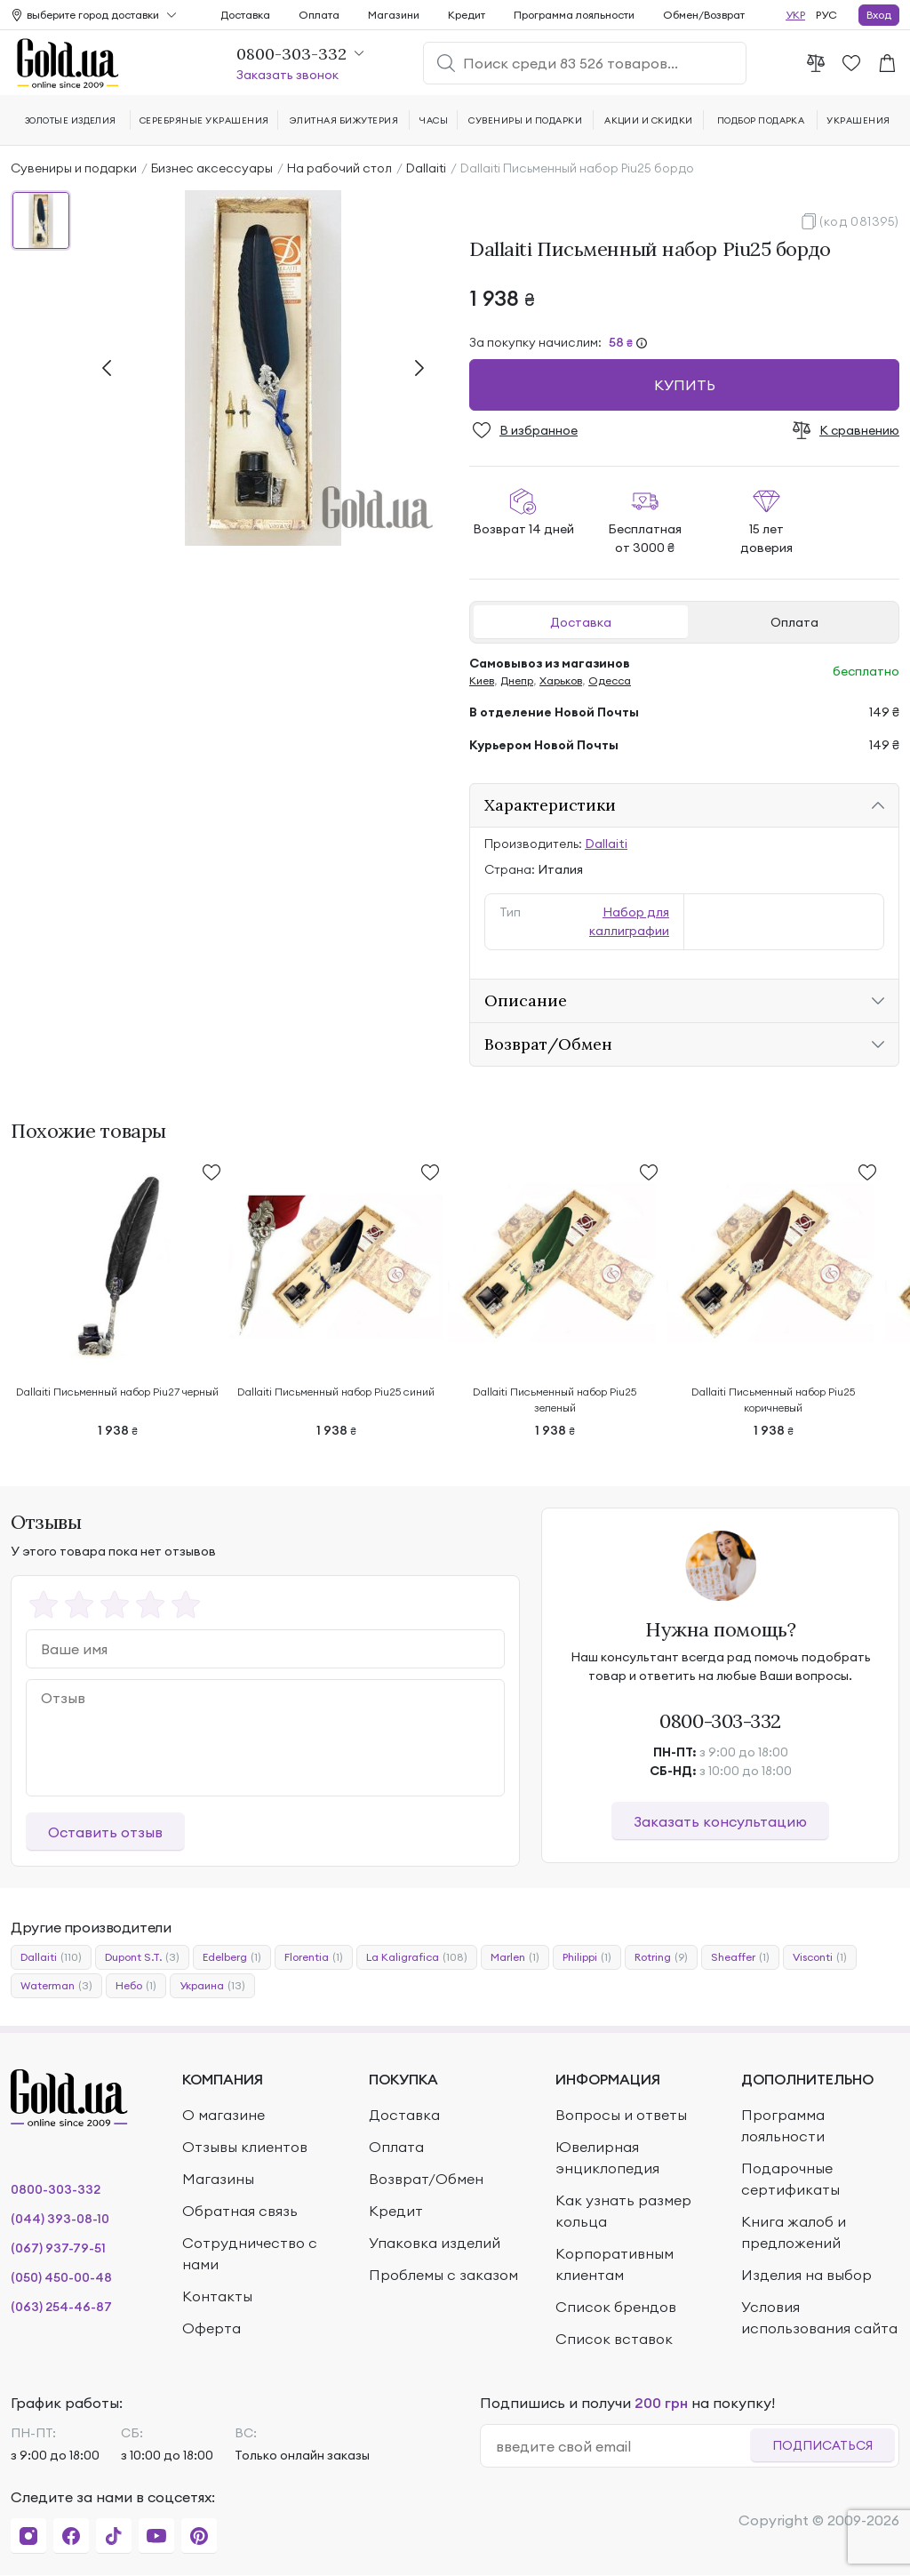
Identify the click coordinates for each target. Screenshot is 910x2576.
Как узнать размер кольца (623, 2210)
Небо (136, 1986)
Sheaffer (740, 1957)
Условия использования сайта (819, 2317)
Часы (433, 120)
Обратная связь (240, 2211)
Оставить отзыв (105, 1832)
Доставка (580, 622)
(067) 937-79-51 (58, 2248)
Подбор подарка (761, 120)
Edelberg (232, 1957)
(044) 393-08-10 (60, 2219)
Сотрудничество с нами (249, 2253)
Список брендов (615, 2307)
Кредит (466, 14)
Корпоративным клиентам (614, 2264)
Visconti (820, 1957)
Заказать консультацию (720, 1821)
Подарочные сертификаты (790, 2178)
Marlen (515, 1957)
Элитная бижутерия (344, 120)
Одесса (609, 680)
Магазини (393, 14)
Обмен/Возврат (704, 14)
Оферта (211, 2328)
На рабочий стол (339, 168)
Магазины (218, 2179)
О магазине (223, 2115)
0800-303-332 (720, 1720)
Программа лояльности (574, 14)
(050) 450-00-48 (61, 2277)
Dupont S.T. (142, 1957)
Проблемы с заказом (443, 2275)
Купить (684, 385)
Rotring (661, 1957)
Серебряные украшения (204, 120)
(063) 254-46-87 (61, 2307)
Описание (525, 1000)
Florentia (313, 1957)
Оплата (794, 622)
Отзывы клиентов (244, 2147)
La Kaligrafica (416, 1957)
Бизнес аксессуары (212, 168)
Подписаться (822, 2445)
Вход (878, 14)
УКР (795, 14)
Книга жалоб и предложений (793, 2232)
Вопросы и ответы (621, 2115)
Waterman (56, 1986)
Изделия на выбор (806, 2275)
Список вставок (614, 2339)
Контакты (217, 2296)
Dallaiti (426, 168)
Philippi (587, 1957)
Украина (212, 1986)
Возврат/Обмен (548, 1044)
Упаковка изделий (434, 2243)
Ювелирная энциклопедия (607, 2157)
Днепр (516, 680)
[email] (622, 2446)
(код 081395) (859, 221)
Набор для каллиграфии (629, 921)
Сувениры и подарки (74, 168)
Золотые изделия (70, 120)
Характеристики (550, 805)
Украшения (858, 120)
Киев (481, 680)
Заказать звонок (287, 75)
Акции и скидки (648, 120)
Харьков (560, 680)
